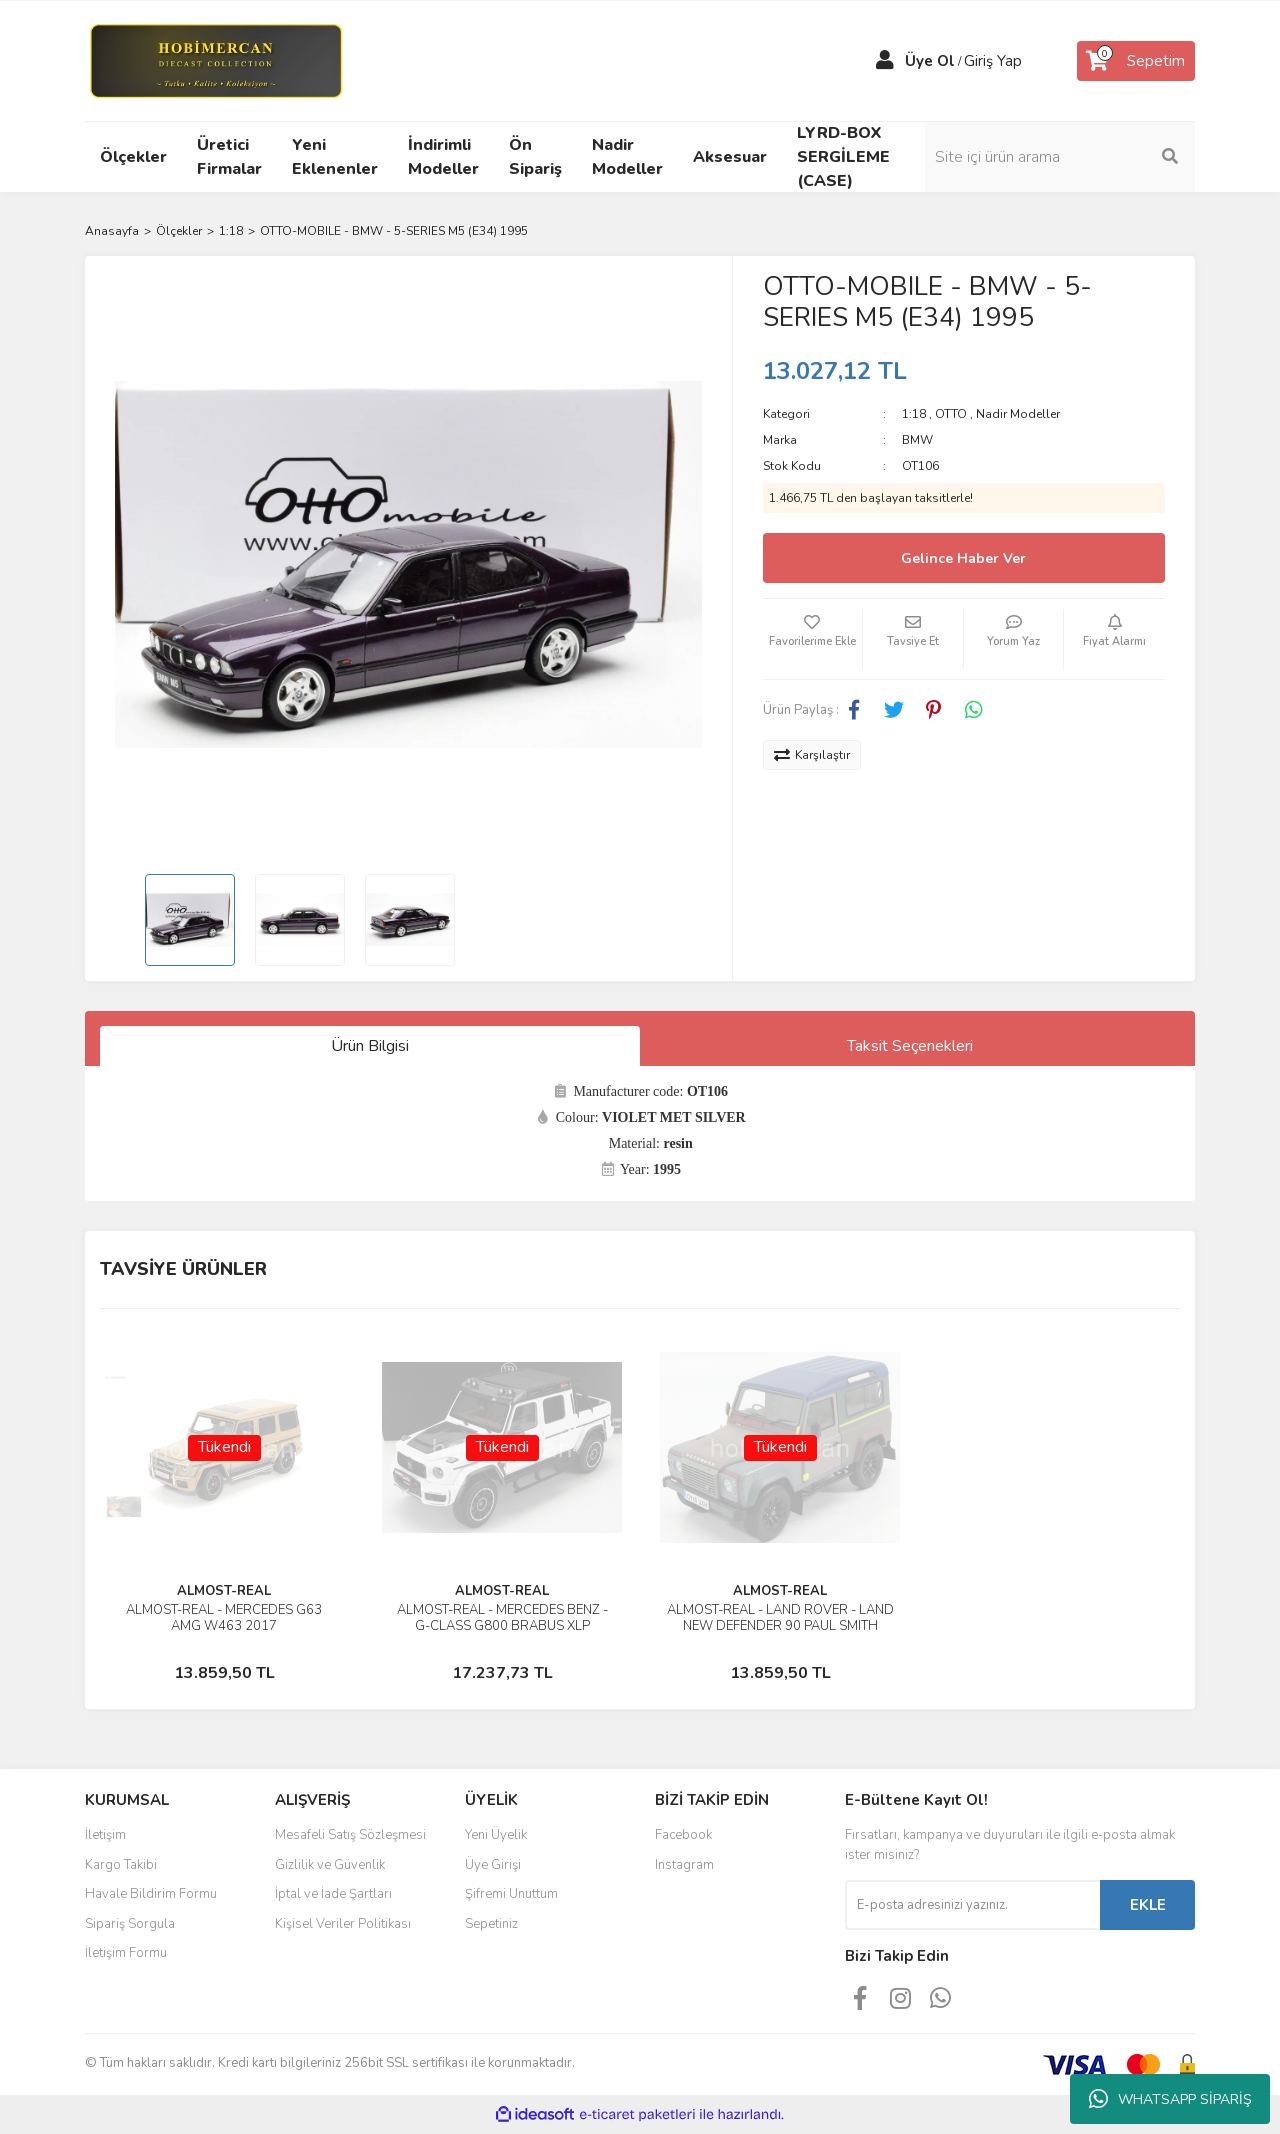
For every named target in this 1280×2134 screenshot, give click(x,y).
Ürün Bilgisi (370, 1046)
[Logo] (215, 60)
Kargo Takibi (121, 1865)
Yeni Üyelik (496, 1835)
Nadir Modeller (1018, 414)
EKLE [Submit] (1148, 1905)
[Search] (1060, 157)
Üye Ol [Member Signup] (930, 61)
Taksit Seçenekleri (910, 1046)
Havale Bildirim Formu (151, 1894)
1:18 (914, 414)
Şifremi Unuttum (511, 1894)
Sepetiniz (491, 1924)
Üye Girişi (493, 1865)
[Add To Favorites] (813, 639)
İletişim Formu (126, 1953)
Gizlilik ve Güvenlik (330, 1865)
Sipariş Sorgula (130, 1924)
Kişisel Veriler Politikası (343, 1924)
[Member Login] (885, 61)
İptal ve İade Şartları (333, 1894)
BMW (917, 440)
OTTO (951, 414)
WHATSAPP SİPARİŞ (1170, 2099)
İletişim (105, 1835)
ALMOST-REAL (224, 1591)
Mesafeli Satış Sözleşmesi (350, 1835)
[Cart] (1136, 61)
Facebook (683, 1835)
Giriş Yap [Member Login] (993, 61)
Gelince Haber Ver (963, 558)
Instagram (684, 1865)
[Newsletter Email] (972, 1905)
